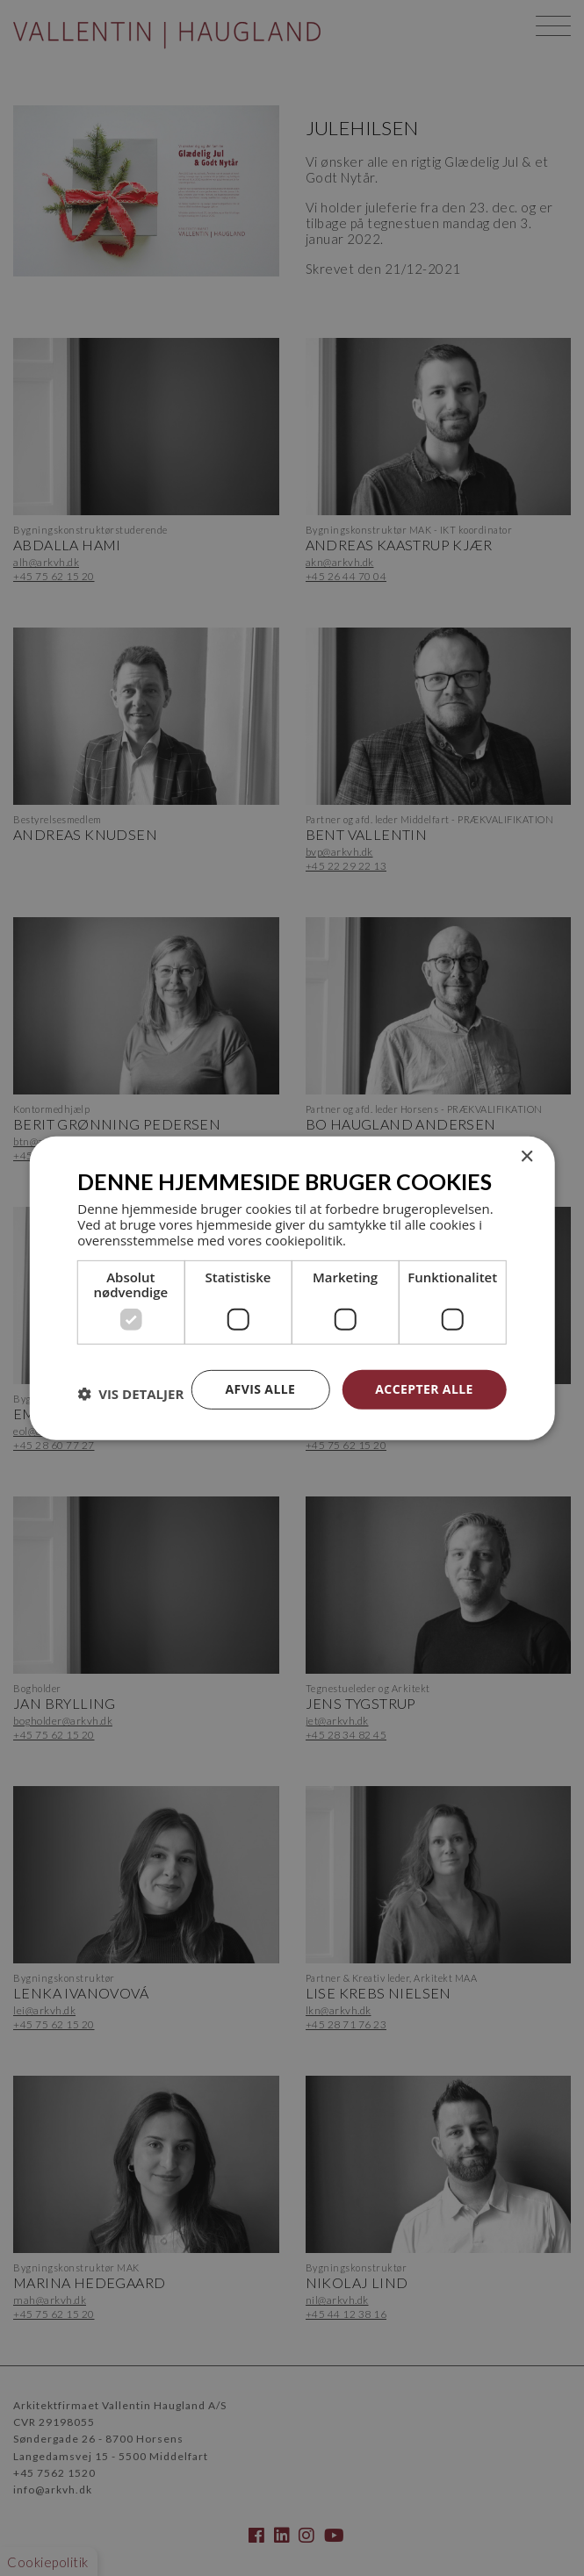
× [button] (526, 1156)
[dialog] (292, 1288)
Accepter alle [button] (423, 1389)
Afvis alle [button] (261, 1389)
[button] (130, 1394)
